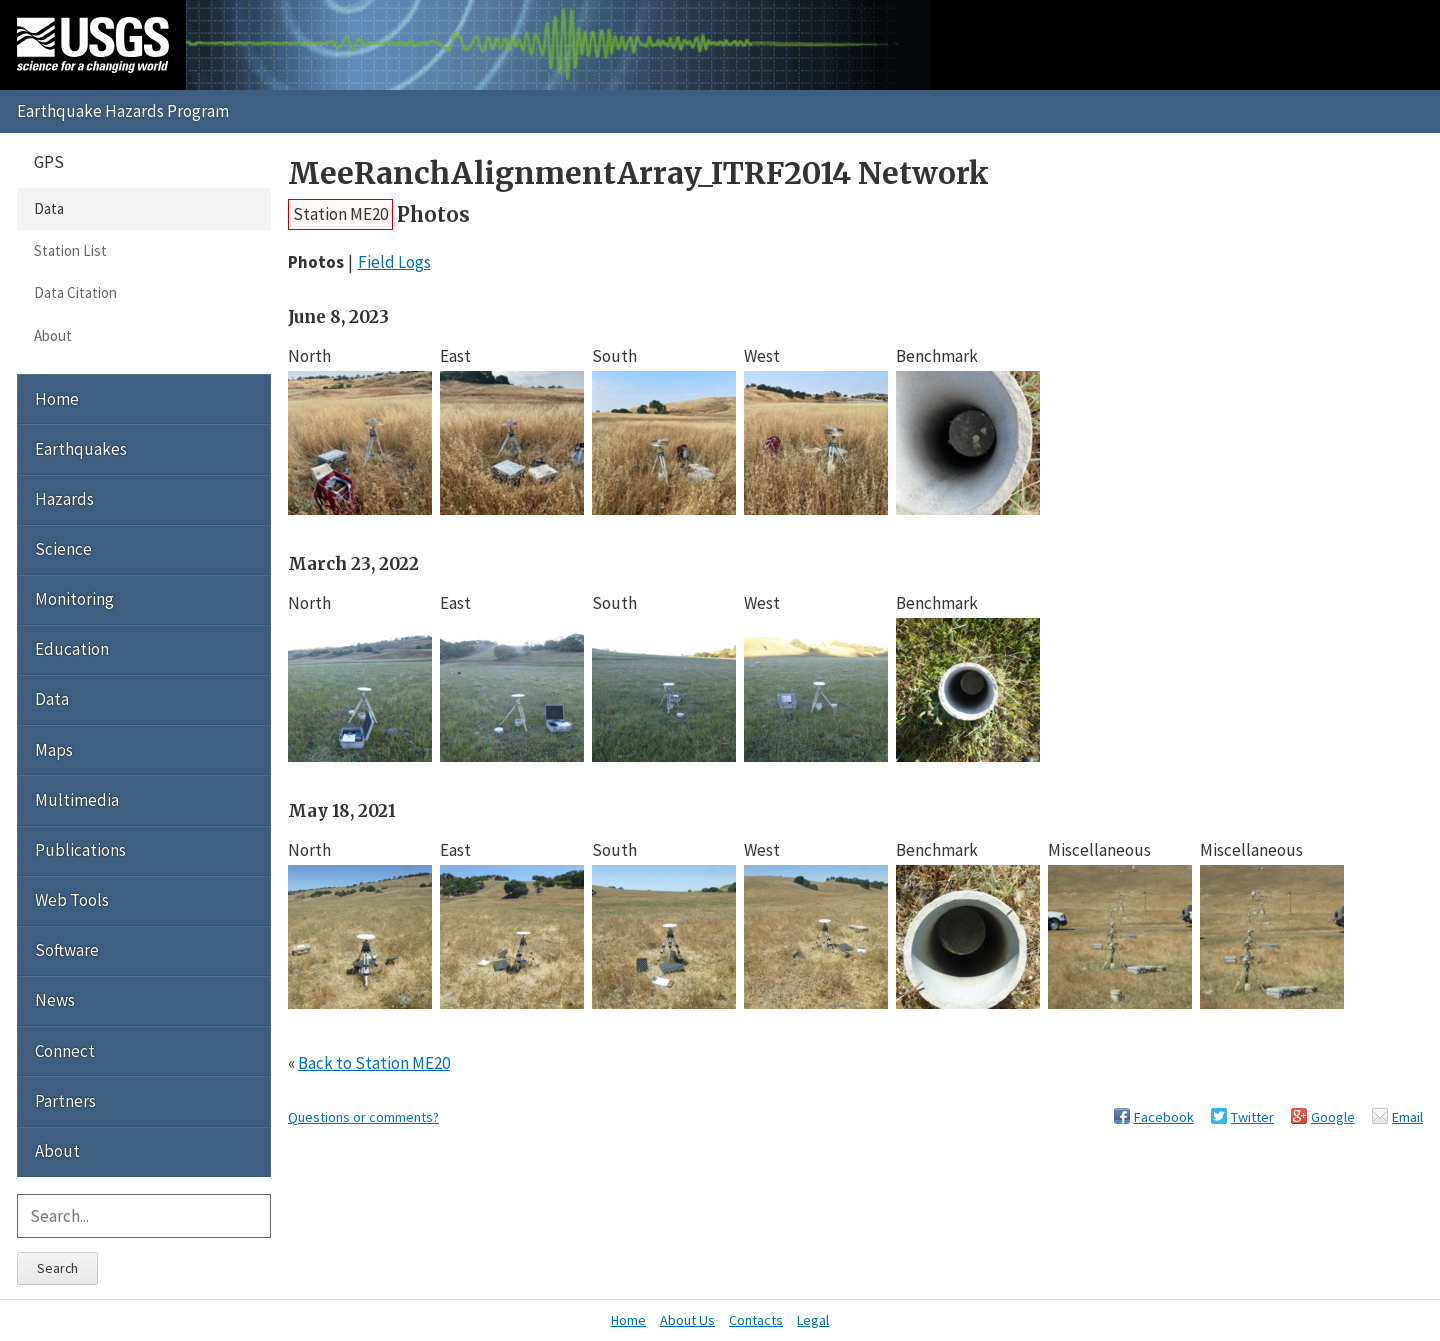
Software (67, 950)
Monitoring (74, 599)
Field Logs (394, 262)
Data (49, 208)
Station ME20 (340, 214)
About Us (687, 1320)
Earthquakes (81, 449)
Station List (70, 250)
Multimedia (77, 800)
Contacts (756, 1320)
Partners (65, 1101)
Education (72, 649)
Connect (65, 1051)
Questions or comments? (363, 1117)
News (55, 1000)
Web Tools (72, 900)
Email (1407, 1117)
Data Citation (75, 292)
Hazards (64, 499)
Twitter (1252, 1117)
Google (1333, 1117)
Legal (813, 1320)
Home (57, 399)
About (53, 335)
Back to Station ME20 (374, 1063)
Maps (54, 750)
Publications (80, 850)
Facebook (1164, 1117)
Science (63, 549)
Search (57, 1268)
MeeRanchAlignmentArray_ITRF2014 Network (638, 173)
